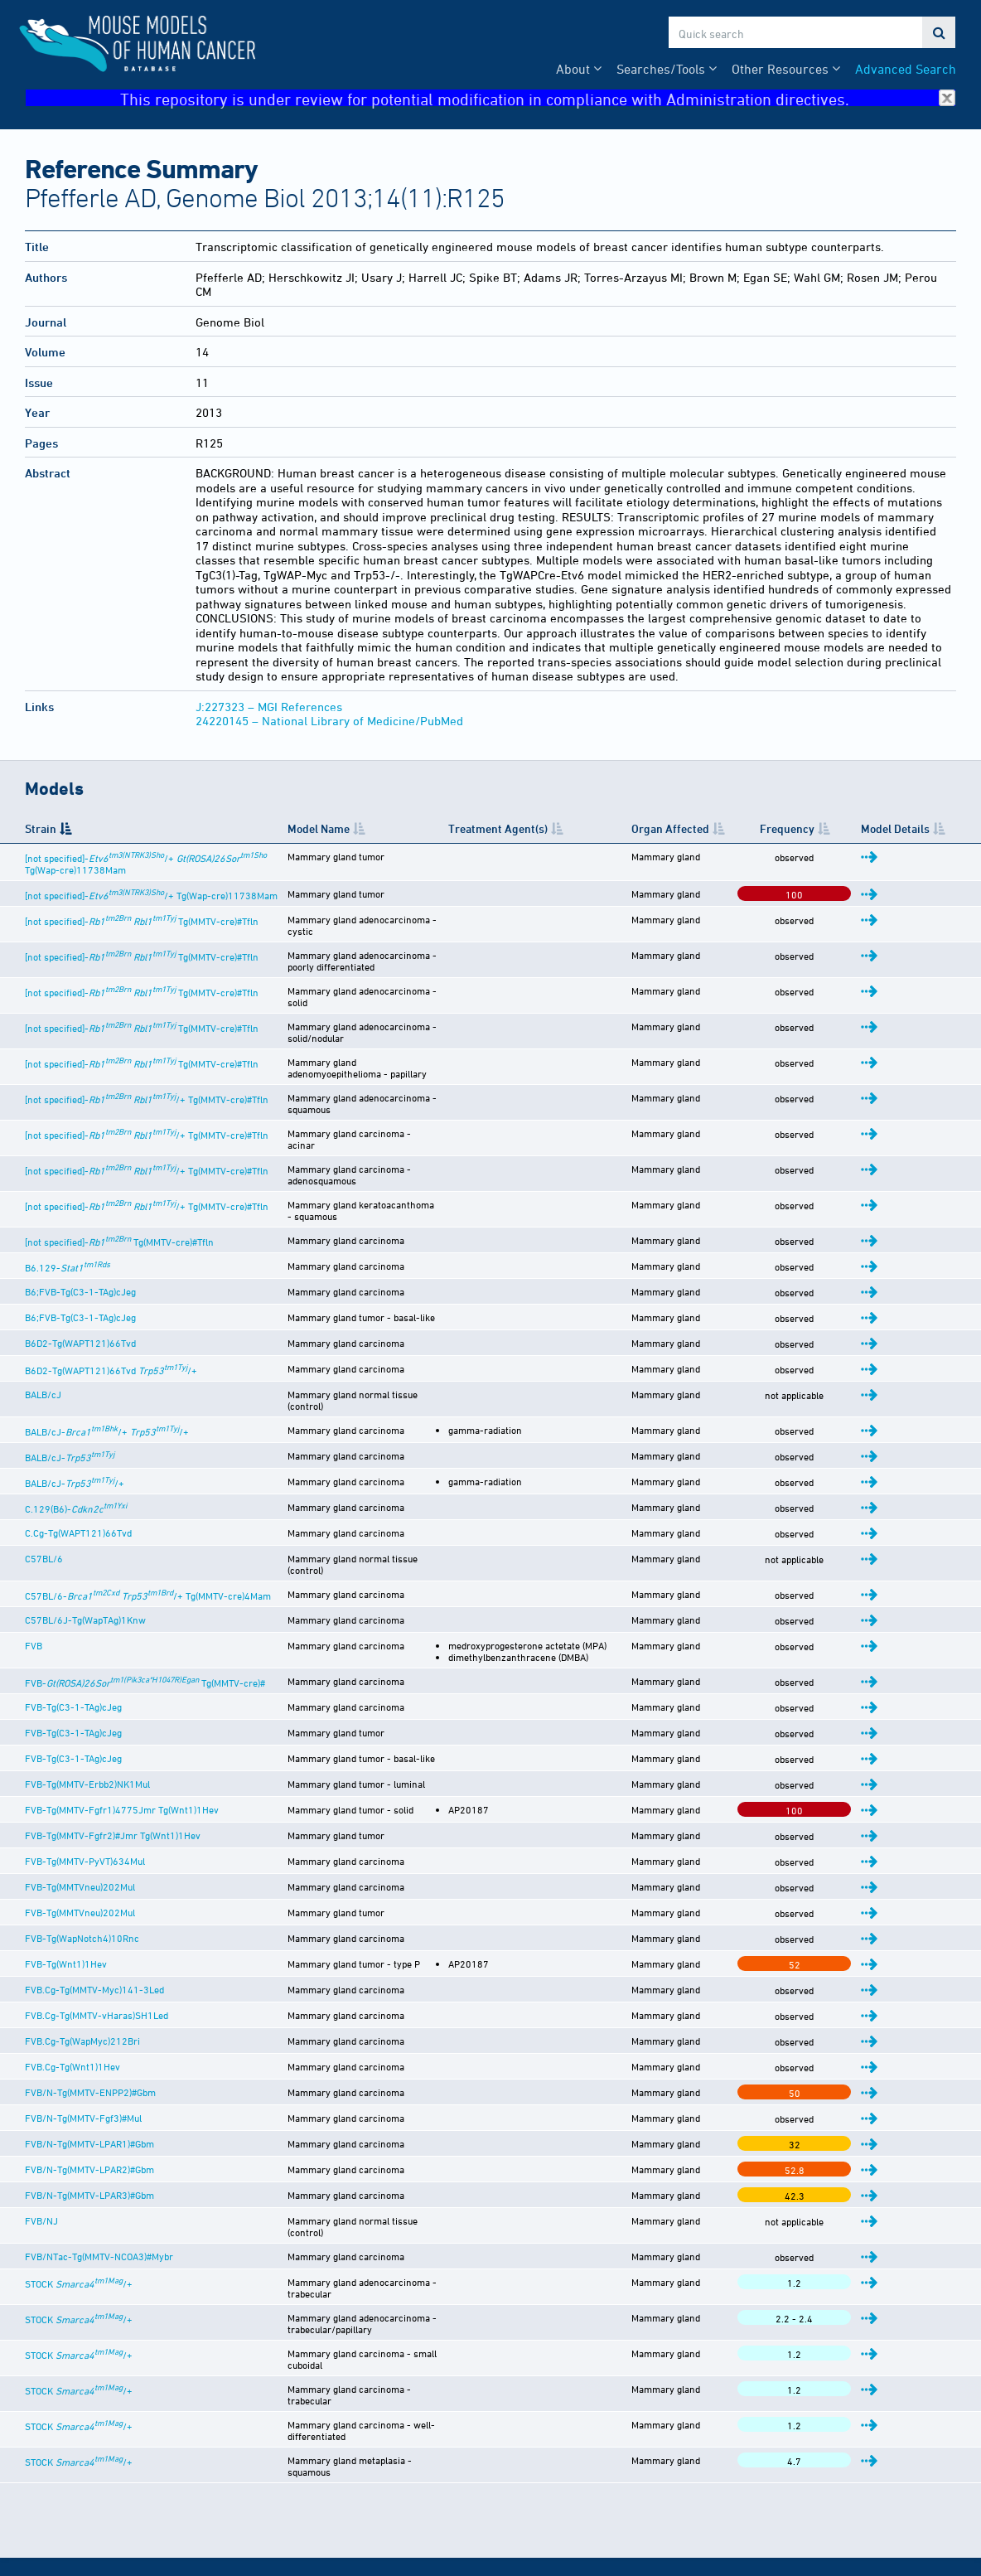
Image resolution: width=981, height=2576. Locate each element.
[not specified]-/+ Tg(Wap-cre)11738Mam (151, 907)
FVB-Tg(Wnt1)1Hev (66, 1888)
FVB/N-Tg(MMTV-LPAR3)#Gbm (89, 2119)
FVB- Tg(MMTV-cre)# (145, 1607)
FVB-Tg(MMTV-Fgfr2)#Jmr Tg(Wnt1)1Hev (113, 1759)
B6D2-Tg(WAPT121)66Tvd (80, 1275)
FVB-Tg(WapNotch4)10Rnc (82, 1862)
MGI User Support (563, 2537)
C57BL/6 (44, 1481)
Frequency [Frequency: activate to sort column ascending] (841, 835)
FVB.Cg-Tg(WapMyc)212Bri (82, 1965)
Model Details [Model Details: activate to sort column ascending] (916, 834)
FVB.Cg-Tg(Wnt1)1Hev (72, 1991)
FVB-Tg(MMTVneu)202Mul (80, 1811)
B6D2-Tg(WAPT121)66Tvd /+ (111, 1303)
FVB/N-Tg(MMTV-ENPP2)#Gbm (90, 2016)
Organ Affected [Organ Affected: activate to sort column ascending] (739, 834)
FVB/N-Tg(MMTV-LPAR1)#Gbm (89, 2068)
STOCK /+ (79, 2198)
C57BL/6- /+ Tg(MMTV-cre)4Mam (148, 1508)
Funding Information (570, 2472)
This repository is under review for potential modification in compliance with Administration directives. (537, 98)
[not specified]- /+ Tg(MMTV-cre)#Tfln (146, 1071)
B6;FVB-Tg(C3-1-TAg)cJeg (80, 1224)
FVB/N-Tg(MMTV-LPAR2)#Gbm (89, 2093)
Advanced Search (905, 68)
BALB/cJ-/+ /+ (107, 1354)
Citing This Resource (570, 2455)
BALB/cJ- (69, 1380)
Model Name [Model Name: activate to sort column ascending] (360, 835)
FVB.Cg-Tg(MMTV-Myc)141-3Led (94, 1914)
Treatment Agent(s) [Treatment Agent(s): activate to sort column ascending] (604, 835)
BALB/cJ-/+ (74, 1405)
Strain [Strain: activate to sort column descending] (40, 835)
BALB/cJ (43, 1327)
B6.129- (67, 1200)
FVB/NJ (41, 2145)
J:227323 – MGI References (269, 707)
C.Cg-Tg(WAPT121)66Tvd (78, 1455)
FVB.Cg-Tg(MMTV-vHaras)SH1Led (96, 1939)
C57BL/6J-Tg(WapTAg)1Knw (85, 1532)
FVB (33, 1558)
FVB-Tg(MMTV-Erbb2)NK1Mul (87, 1708)
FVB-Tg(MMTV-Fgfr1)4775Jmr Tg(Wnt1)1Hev (122, 1734)
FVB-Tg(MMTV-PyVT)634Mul (85, 1785)
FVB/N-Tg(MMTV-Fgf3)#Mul (83, 2042)
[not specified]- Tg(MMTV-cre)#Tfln (142, 933)
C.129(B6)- (76, 1431)
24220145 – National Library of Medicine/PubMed (329, 721)
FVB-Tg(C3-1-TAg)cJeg (73, 1631)
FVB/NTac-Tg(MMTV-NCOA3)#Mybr (99, 2171)
